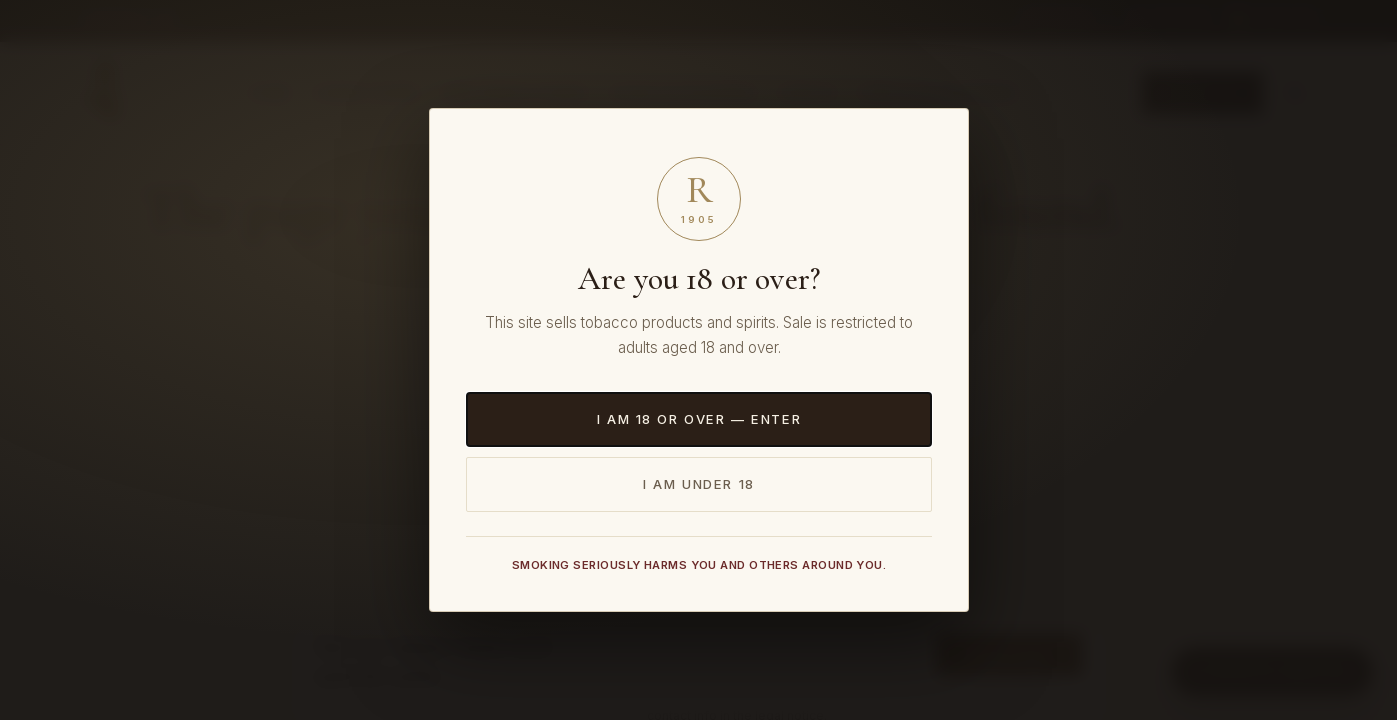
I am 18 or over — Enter (698, 419)
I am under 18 (698, 484)
